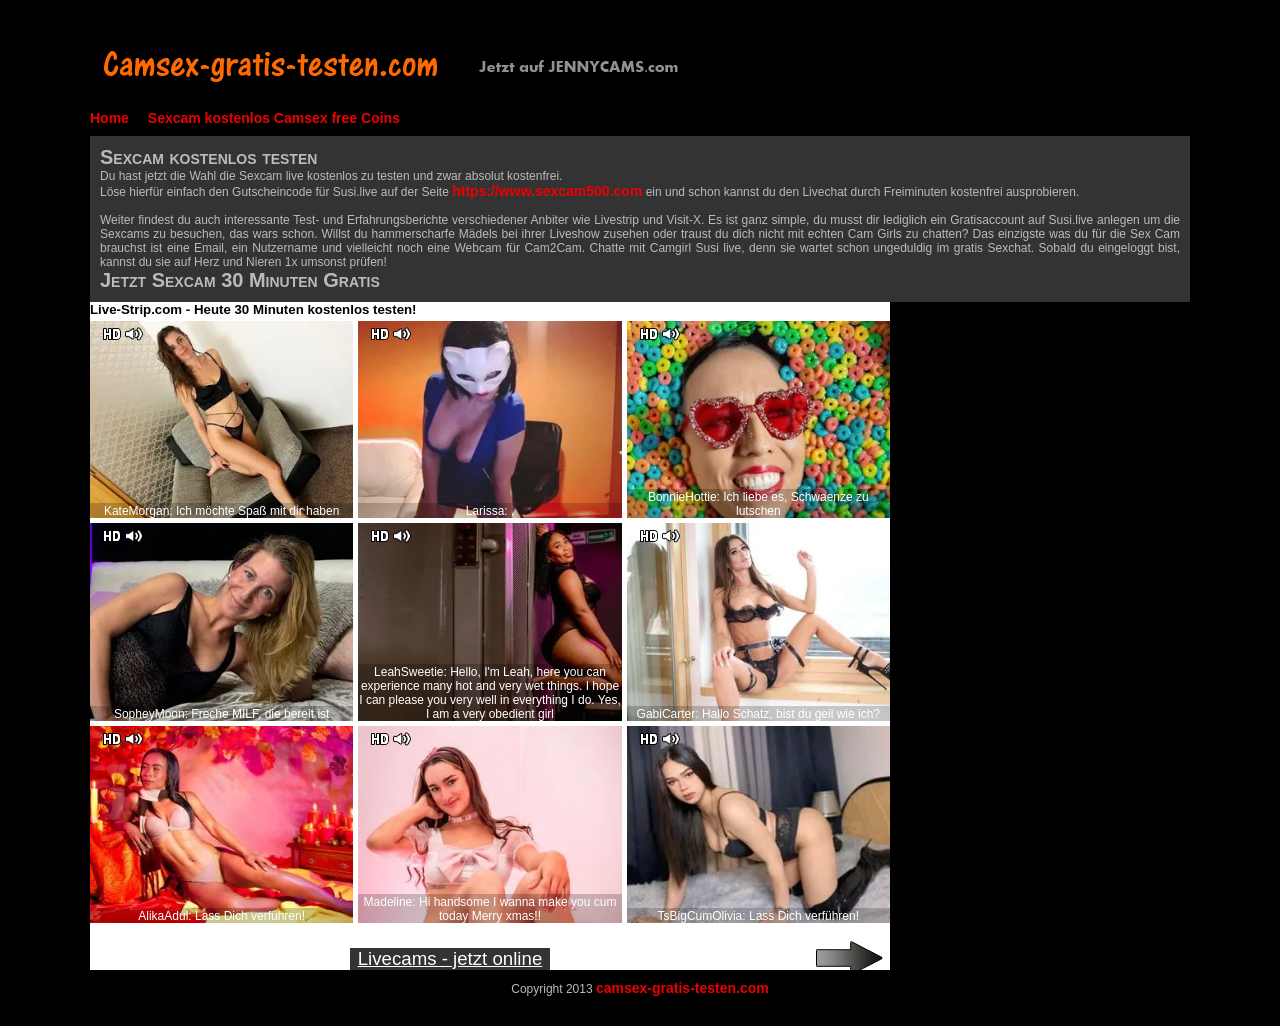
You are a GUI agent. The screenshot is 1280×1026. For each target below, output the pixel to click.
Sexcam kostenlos (209, 118)
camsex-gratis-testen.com (682, 988)
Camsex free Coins (337, 118)
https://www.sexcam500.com (547, 191)
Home (109, 118)
